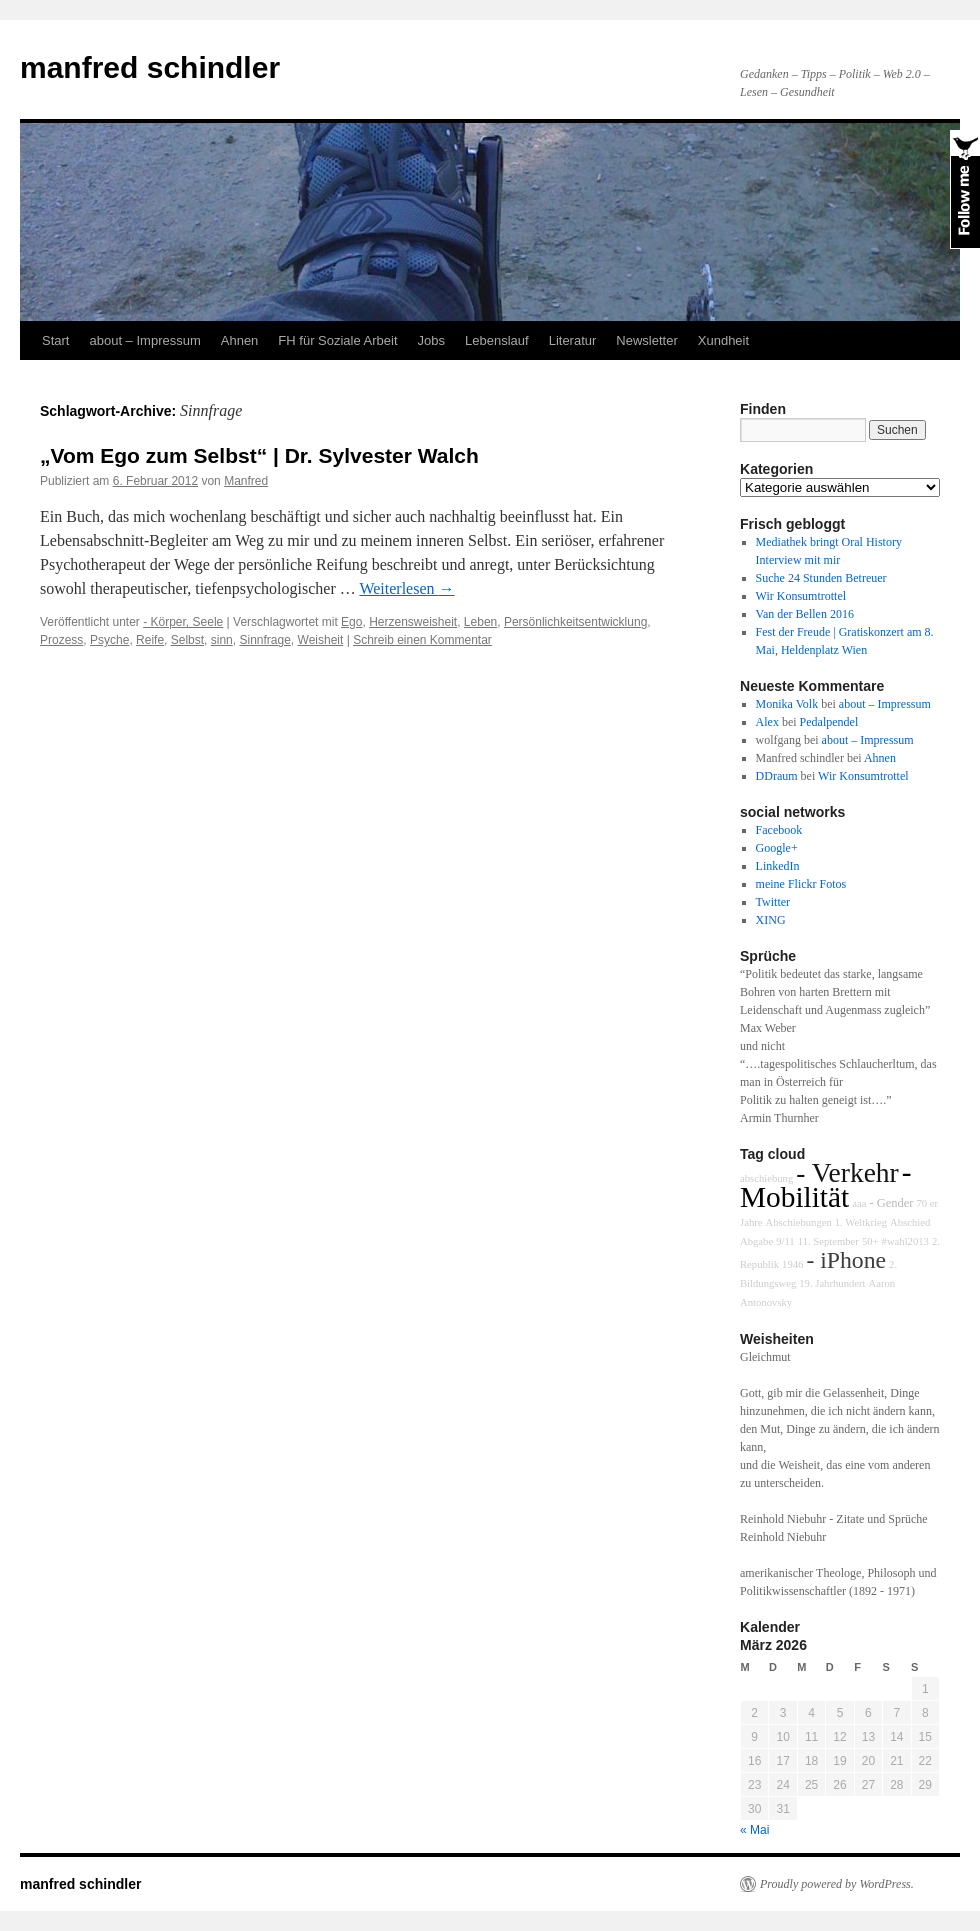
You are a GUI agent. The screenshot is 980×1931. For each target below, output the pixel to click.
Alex (767, 722)
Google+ (777, 848)
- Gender (891, 1203)
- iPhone (846, 1260)
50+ (870, 1241)
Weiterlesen (406, 588)
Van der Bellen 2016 (805, 614)
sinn (222, 640)
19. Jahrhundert (832, 1283)
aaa (859, 1203)
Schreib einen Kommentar (422, 640)
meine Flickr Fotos (801, 884)
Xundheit (723, 340)
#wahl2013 (905, 1241)
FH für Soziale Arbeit (337, 340)
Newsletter (646, 340)
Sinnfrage (264, 640)
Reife (150, 640)
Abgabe (756, 1241)
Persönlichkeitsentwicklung (575, 622)
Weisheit (321, 640)
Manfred (246, 481)
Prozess (61, 640)
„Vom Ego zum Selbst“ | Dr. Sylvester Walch (259, 455)
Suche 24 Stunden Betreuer (821, 578)
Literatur (573, 340)
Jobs (431, 340)
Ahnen (240, 340)
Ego (351, 622)
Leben (480, 622)
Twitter (773, 902)
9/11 (785, 1241)
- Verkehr (847, 1173)
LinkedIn (778, 866)
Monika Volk (787, 704)
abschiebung (766, 1178)
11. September (828, 1241)
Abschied (910, 1222)
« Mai (754, 1830)
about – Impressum (144, 340)
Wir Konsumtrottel (801, 596)
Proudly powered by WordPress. (837, 1884)
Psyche (109, 640)
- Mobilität (825, 1184)
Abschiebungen (798, 1222)
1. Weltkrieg (861, 1222)
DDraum (777, 776)
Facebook (779, 830)
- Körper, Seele (183, 622)
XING (771, 920)
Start (55, 340)
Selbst (187, 640)
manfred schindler (150, 67)
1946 (792, 1264)
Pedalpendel (829, 722)
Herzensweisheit (413, 622)
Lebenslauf (497, 340)
